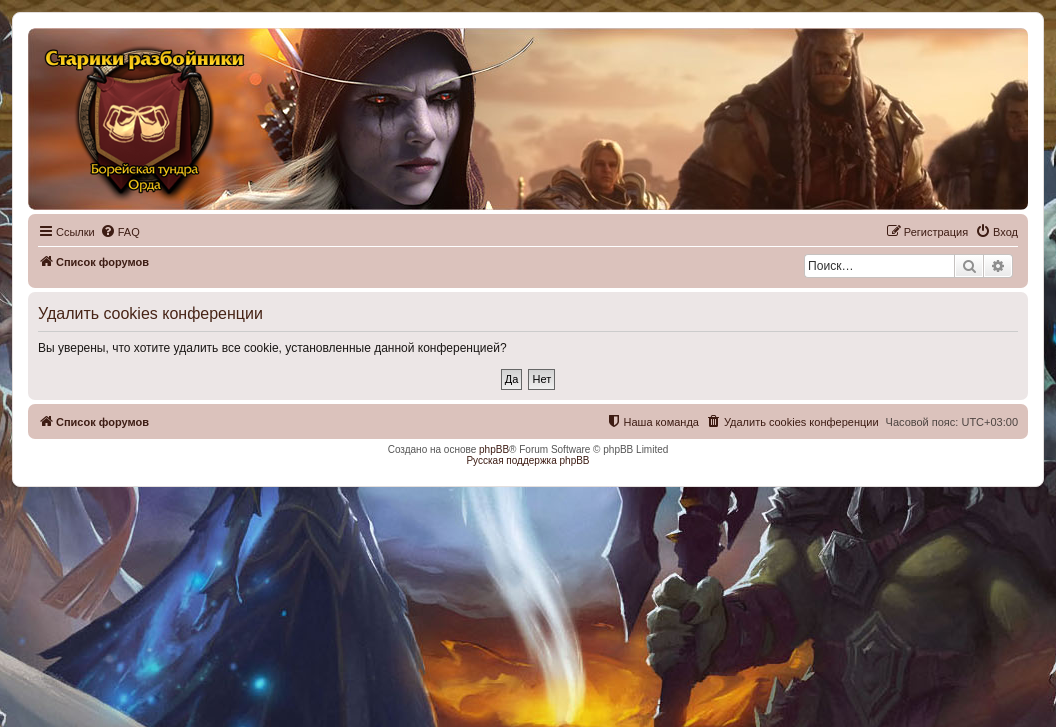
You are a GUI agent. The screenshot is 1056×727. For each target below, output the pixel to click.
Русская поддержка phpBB (527, 460)
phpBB (494, 449)
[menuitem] (120, 232)
